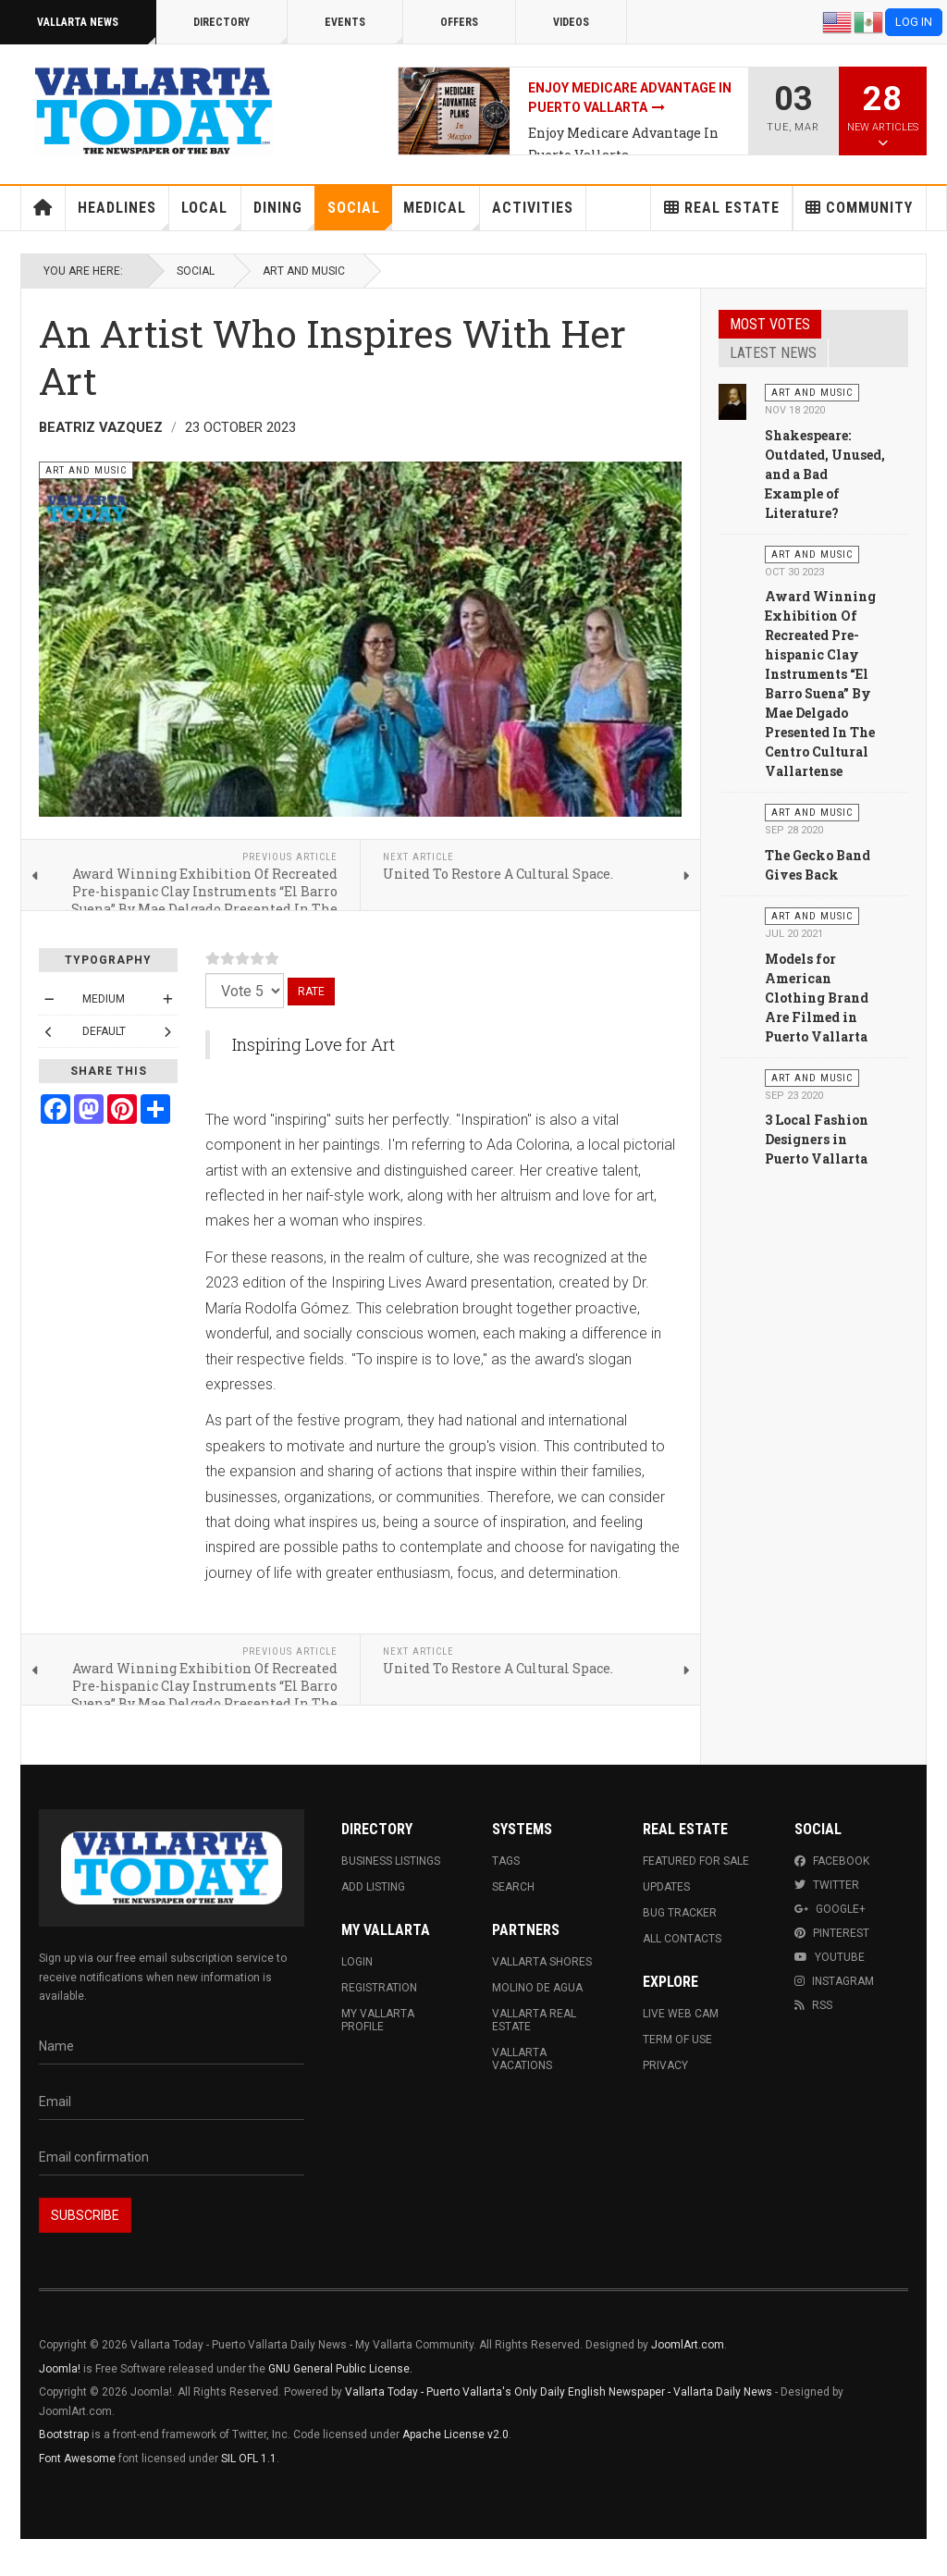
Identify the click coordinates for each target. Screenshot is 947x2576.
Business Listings (390, 1861)
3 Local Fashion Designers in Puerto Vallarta (816, 1139)
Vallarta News (96, 30)
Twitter (826, 1885)
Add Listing (373, 1886)
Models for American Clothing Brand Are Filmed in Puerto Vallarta (816, 997)
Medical (441, 214)
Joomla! (59, 2368)
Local (210, 214)
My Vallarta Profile (377, 2020)
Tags (506, 1861)
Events (364, 30)
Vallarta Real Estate (534, 2020)
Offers (459, 22)
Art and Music (304, 271)
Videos (571, 22)
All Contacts (682, 1938)
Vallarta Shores (542, 1961)
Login (357, 1961)
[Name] (171, 2046)
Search (513, 1886)
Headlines (123, 214)
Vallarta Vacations (522, 2059)
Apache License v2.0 (455, 2434)
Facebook (831, 1861)
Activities (532, 207)
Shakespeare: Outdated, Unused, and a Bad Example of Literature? (825, 474)
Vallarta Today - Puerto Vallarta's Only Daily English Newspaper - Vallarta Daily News (558, 2391)
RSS (813, 2005)
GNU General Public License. (340, 2368)
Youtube (829, 1957)
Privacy (665, 2065)
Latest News (773, 353)
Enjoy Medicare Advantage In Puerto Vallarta (623, 144)
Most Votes (770, 324)
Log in (913, 22)
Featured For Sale (696, 1861)
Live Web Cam (681, 2013)
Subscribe (85, 2215)
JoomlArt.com (687, 2344)
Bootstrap (64, 2434)
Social (359, 214)
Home (43, 208)
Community (859, 207)
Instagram (834, 1981)
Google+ (830, 1909)
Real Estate (722, 207)
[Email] (171, 2102)
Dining (284, 214)
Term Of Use (677, 2039)
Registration (379, 1987)
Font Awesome (77, 2458)
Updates (666, 1886)
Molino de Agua (537, 1987)
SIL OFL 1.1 (249, 2458)
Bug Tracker (680, 1912)
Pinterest (831, 1933)
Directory (240, 30)
